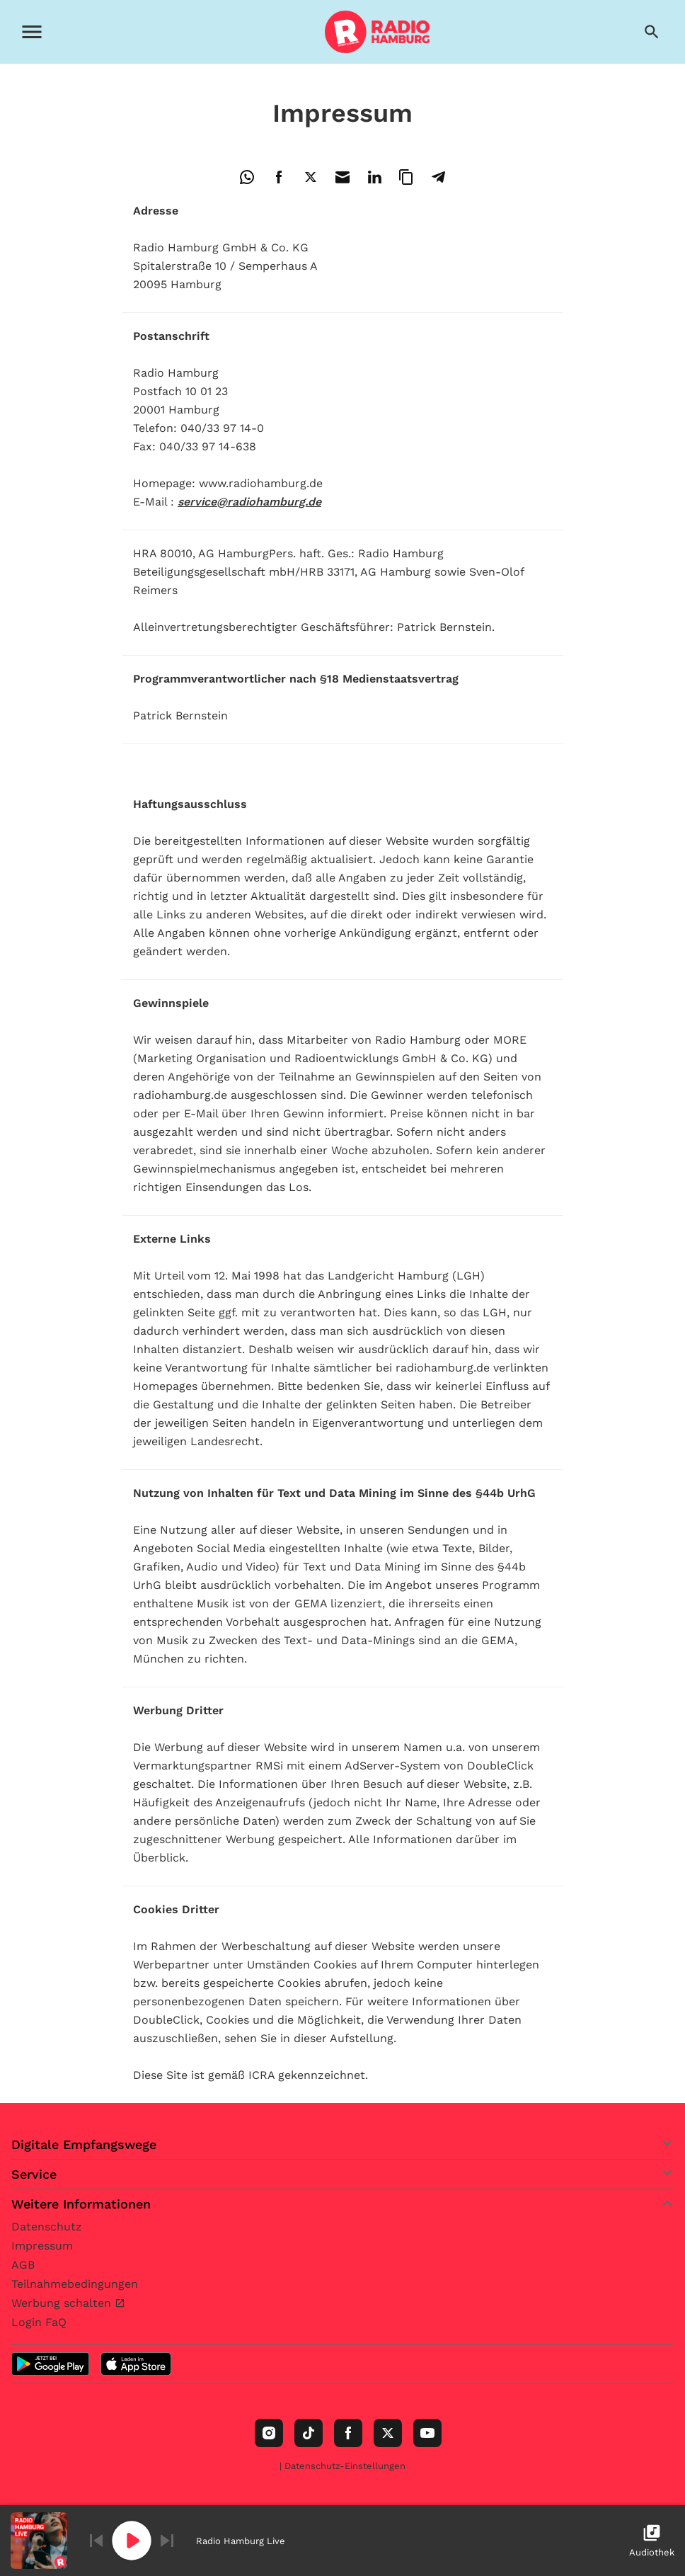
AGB (23, 2265)
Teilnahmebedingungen (74, 2284)
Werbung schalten (63, 2303)
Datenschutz (46, 2226)
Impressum (42, 2245)
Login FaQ (39, 2322)
